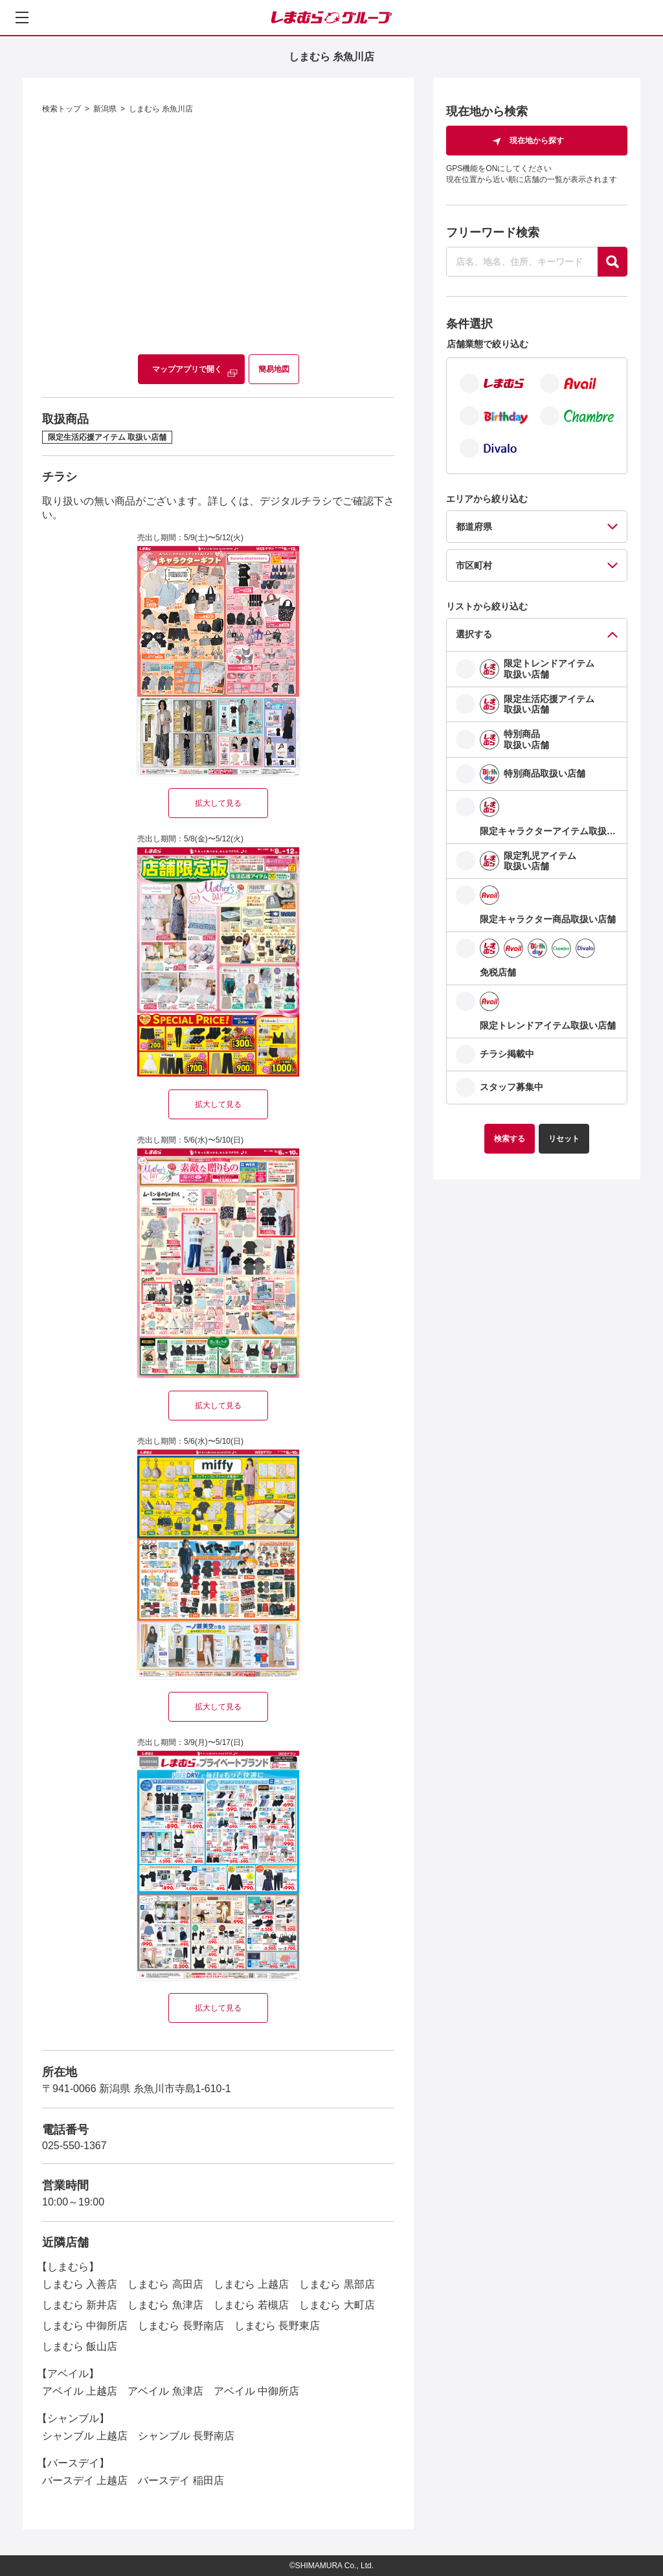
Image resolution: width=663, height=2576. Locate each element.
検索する (509, 1138)
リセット (563, 1138)
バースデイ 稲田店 (180, 2480)
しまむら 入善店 (79, 2284)
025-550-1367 (74, 2145)
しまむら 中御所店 (85, 2325)
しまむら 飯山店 (79, 2346)
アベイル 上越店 (79, 2391)
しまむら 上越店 (251, 2284)
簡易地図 (273, 369)
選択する (474, 634)
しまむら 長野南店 (180, 2325)
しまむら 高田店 (165, 2284)
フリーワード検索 (492, 232)
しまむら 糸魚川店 (161, 108)
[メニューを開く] (22, 17)
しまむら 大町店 (336, 2304)
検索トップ (61, 108)
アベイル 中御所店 (256, 2391)
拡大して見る (218, 803)
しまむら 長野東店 (277, 2325)
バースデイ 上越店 (85, 2480)
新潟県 (105, 108)
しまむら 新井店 (79, 2304)
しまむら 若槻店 (251, 2304)
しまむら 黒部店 (336, 2284)
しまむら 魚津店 (165, 2304)
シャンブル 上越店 (85, 2435)
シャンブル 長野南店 (186, 2435)
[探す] (612, 262)
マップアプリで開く (187, 369)
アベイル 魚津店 (165, 2391)
